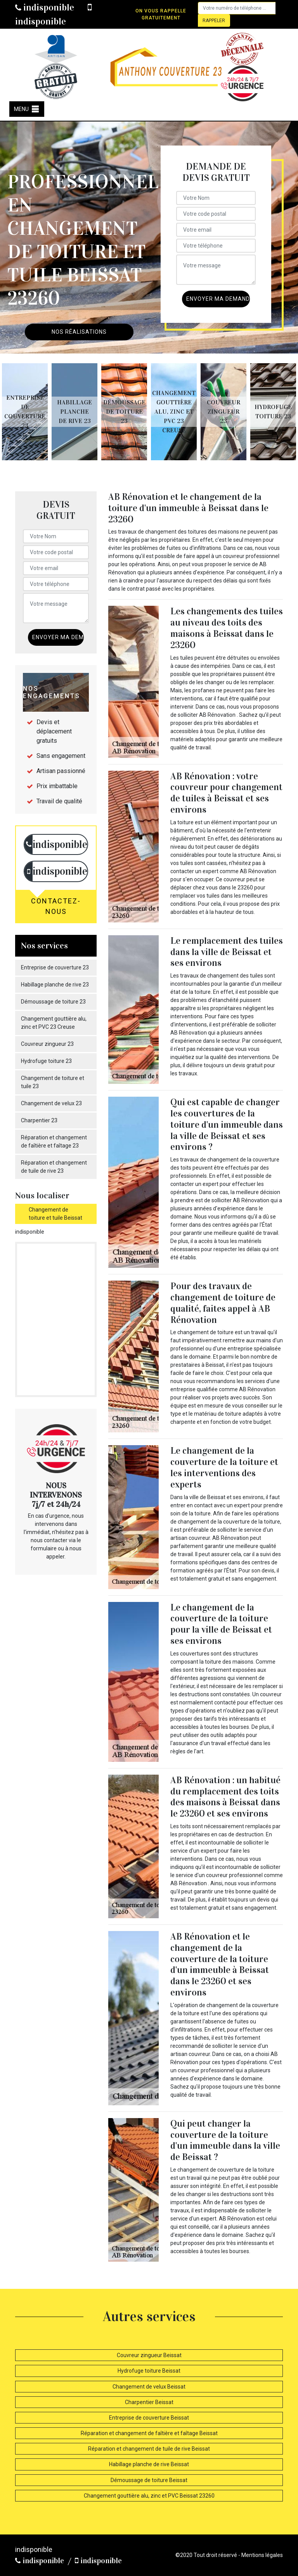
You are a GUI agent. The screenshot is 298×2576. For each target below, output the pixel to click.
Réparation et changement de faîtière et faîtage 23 (54, 1141)
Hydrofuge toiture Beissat (149, 2371)
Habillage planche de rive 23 (55, 984)
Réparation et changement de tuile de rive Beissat (149, 2449)
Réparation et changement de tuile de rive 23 (54, 1167)
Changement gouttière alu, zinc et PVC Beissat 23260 (149, 2496)
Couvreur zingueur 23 (47, 1044)
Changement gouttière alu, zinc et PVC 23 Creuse (54, 1023)
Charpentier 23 (39, 1120)
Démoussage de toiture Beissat (149, 2480)
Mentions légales (262, 2555)
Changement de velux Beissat (149, 2387)
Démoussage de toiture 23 (53, 1002)
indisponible (44, 7)
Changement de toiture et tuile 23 (52, 1082)
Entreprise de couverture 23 (55, 967)
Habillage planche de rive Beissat (149, 2464)
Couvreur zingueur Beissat (149, 2355)
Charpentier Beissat (149, 2402)
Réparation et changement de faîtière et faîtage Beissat (149, 2433)
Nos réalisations (79, 332)
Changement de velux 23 (51, 1103)
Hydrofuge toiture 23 (46, 1061)
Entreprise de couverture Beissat (149, 2418)
